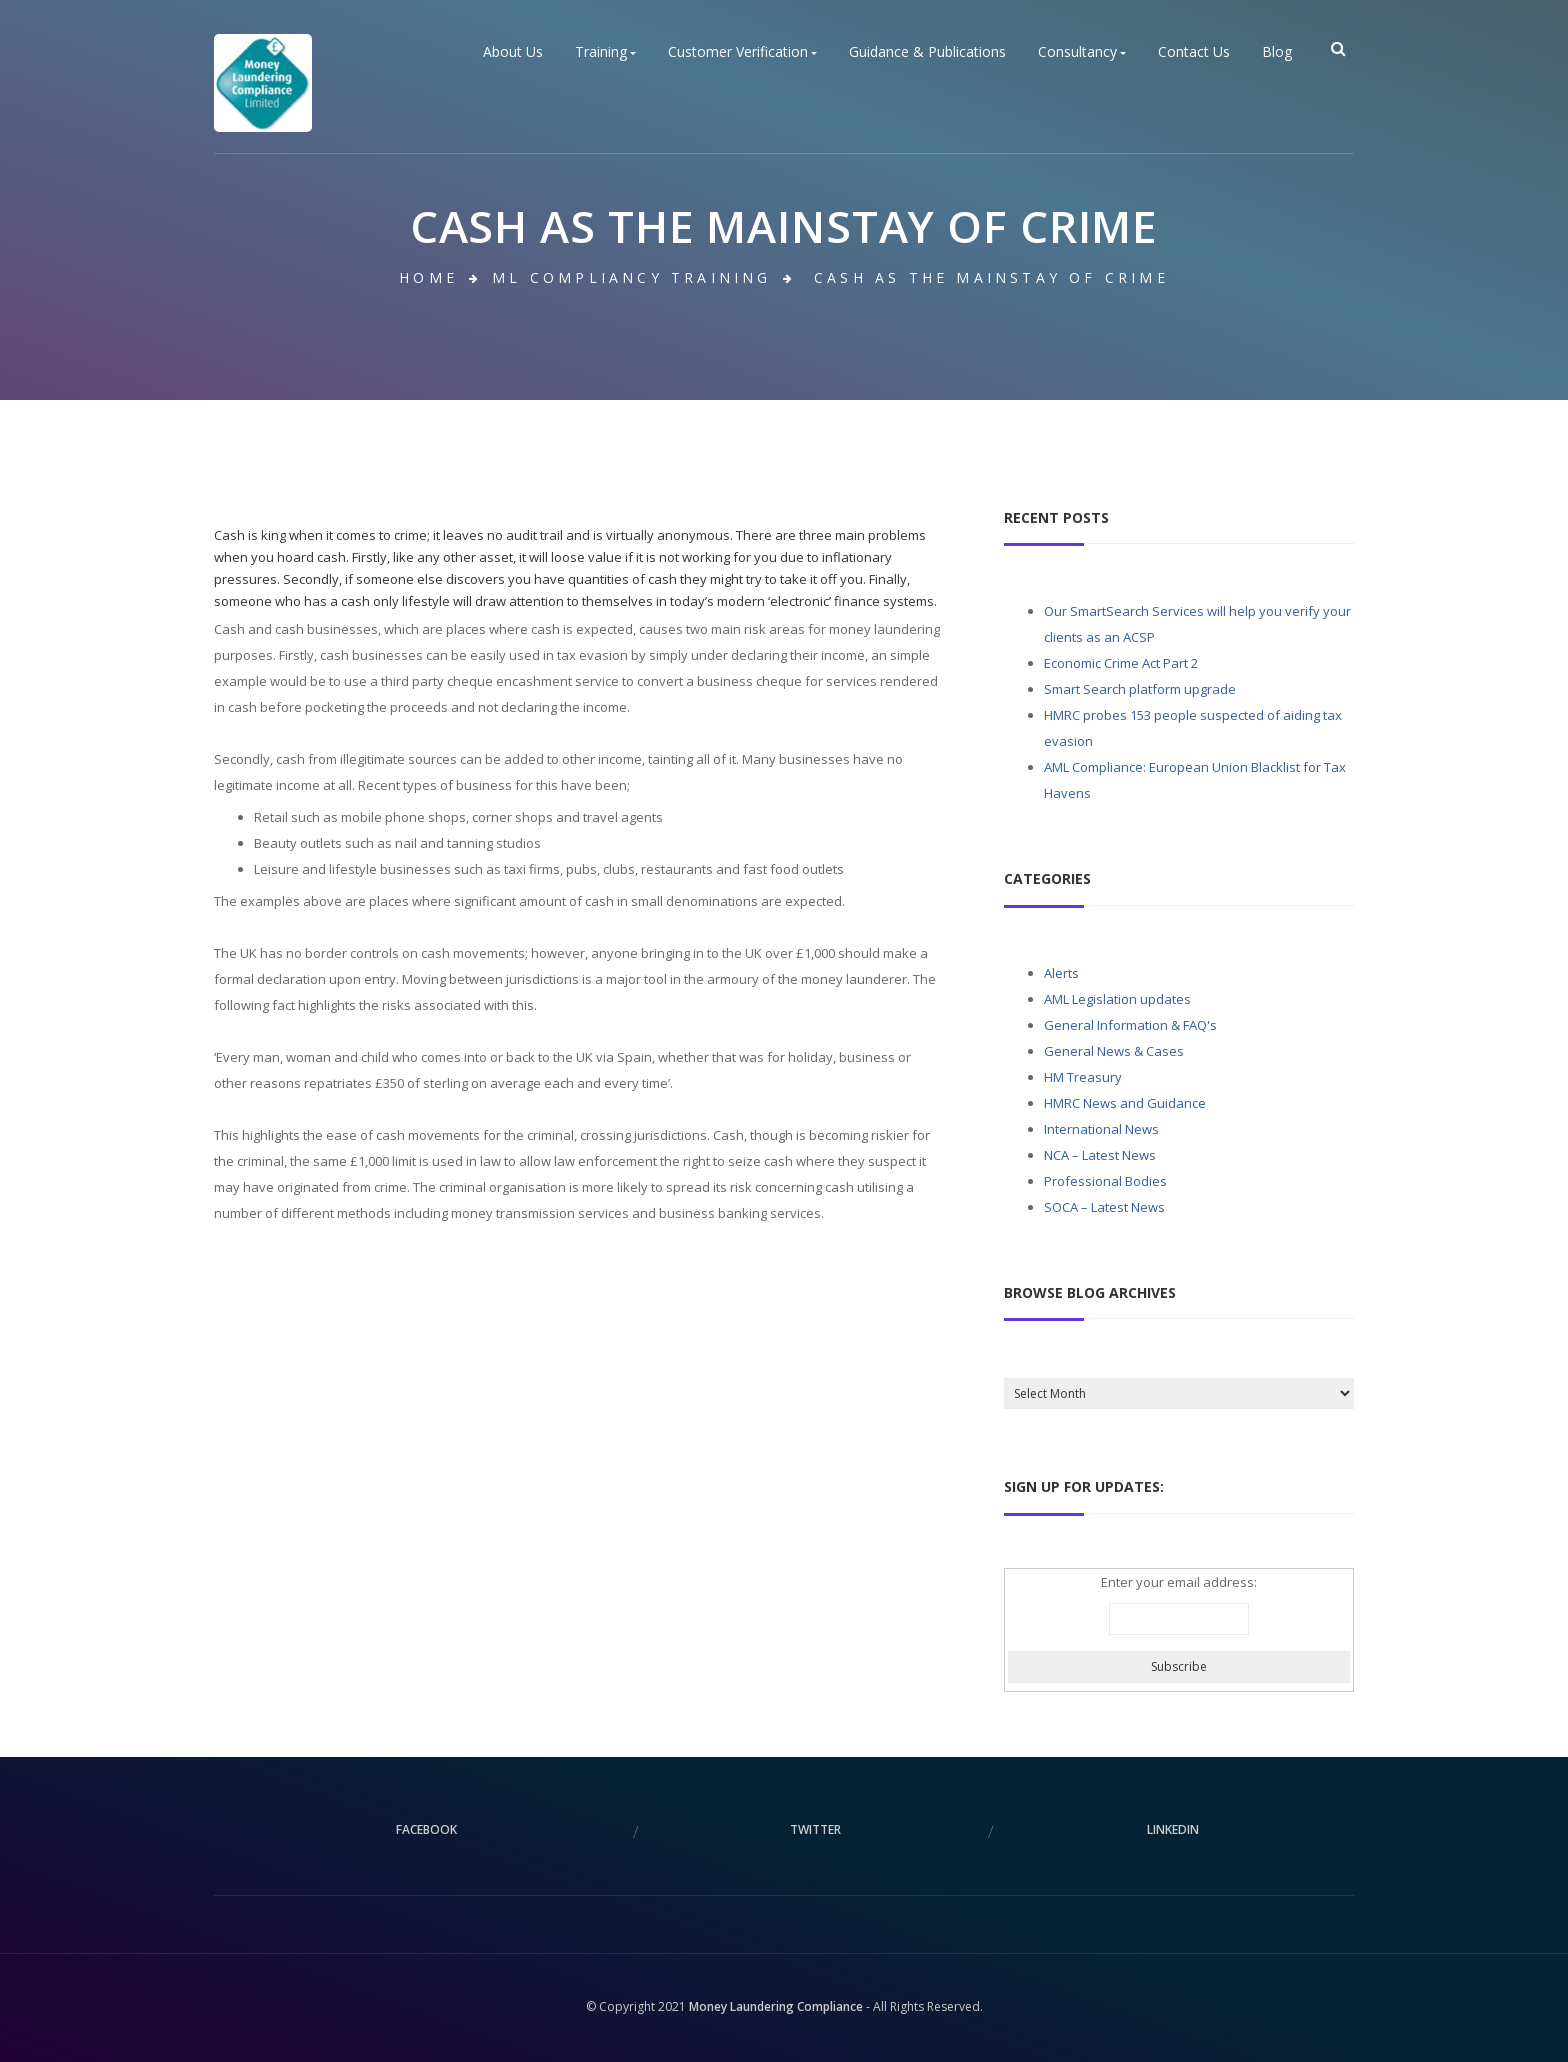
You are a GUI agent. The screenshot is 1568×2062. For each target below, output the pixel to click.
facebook (426, 1829)
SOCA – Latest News (1104, 1207)
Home (428, 278)
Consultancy (1082, 52)
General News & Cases (1114, 1051)
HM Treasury (1083, 1077)
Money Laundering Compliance (776, 2006)
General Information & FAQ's (1130, 1025)
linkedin (1173, 1829)
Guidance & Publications (927, 52)
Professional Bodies (1105, 1181)
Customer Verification (742, 52)
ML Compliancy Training (631, 278)
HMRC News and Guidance (1125, 1103)
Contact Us (1194, 52)
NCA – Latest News (1100, 1155)
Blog (1277, 52)
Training (605, 52)
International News (1101, 1129)
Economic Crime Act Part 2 (1121, 663)
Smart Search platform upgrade (1140, 689)
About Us (513, 52)
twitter (815, 1829)
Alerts (1061, 973)
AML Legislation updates (1117, 999)
